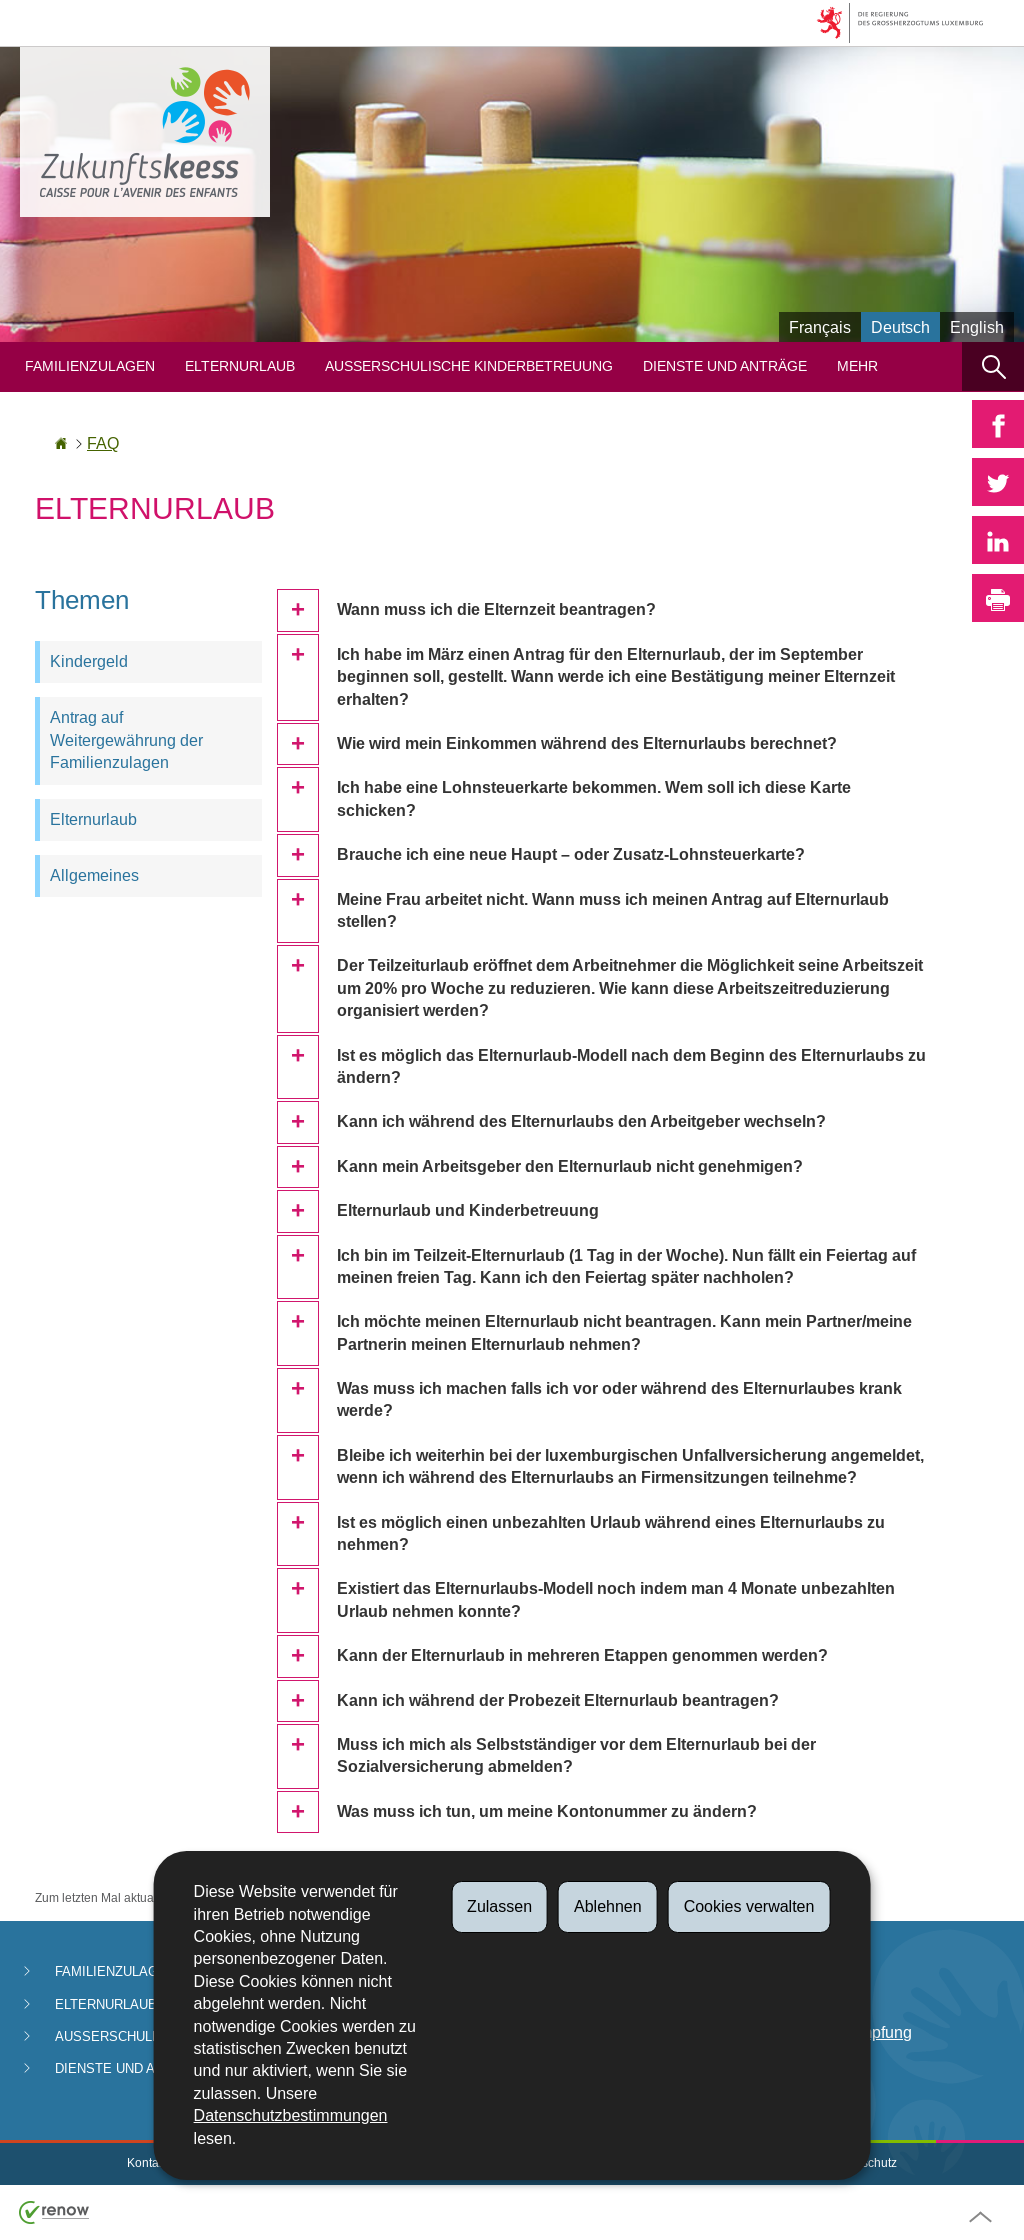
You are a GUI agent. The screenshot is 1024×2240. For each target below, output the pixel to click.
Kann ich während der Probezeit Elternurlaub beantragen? (558, 1700)
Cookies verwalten (749, 1906)
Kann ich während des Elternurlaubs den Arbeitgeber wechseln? (581, 1121)
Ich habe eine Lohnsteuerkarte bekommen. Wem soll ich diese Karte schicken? (594, 798)
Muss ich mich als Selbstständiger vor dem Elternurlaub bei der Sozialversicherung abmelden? (576, 1755)
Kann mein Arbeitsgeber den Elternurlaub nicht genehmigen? (570, 1166)
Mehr (857, 366)
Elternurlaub (240, 366)
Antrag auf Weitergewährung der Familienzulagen (126, 740)
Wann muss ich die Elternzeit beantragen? (496, 609)
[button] (993, 366)
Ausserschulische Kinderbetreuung (469, 366)
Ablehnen (608, 1906)
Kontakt (147, 2163)
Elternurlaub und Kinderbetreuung (468, 1210)
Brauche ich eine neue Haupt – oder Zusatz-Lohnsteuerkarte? (571, 854)
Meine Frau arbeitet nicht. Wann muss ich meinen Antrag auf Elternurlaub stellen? (613, 910)
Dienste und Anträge (725, 366)
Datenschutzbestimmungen (291, 2115)
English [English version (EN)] (977, 327)
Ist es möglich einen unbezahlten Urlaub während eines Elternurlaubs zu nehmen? (611, 1533)
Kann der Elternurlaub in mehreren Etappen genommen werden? (582, 1655)
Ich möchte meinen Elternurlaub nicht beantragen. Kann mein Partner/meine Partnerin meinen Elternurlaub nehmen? (624, 1332)
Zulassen (499, 1906)
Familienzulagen (90, 366)
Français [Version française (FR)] (820, 327)
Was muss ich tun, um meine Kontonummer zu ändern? (547, 1811)
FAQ (103, 443)
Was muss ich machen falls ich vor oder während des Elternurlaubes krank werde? (619, 1399)
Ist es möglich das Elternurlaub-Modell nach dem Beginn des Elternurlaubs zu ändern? (631, 1066)
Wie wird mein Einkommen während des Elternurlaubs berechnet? (587, 743)
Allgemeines (94, 875)
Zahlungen (807, 1973)
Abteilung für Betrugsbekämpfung (840, 2021)
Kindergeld (89, 661)
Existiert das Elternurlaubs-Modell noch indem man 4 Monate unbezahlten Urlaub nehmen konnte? (616, 1599)
